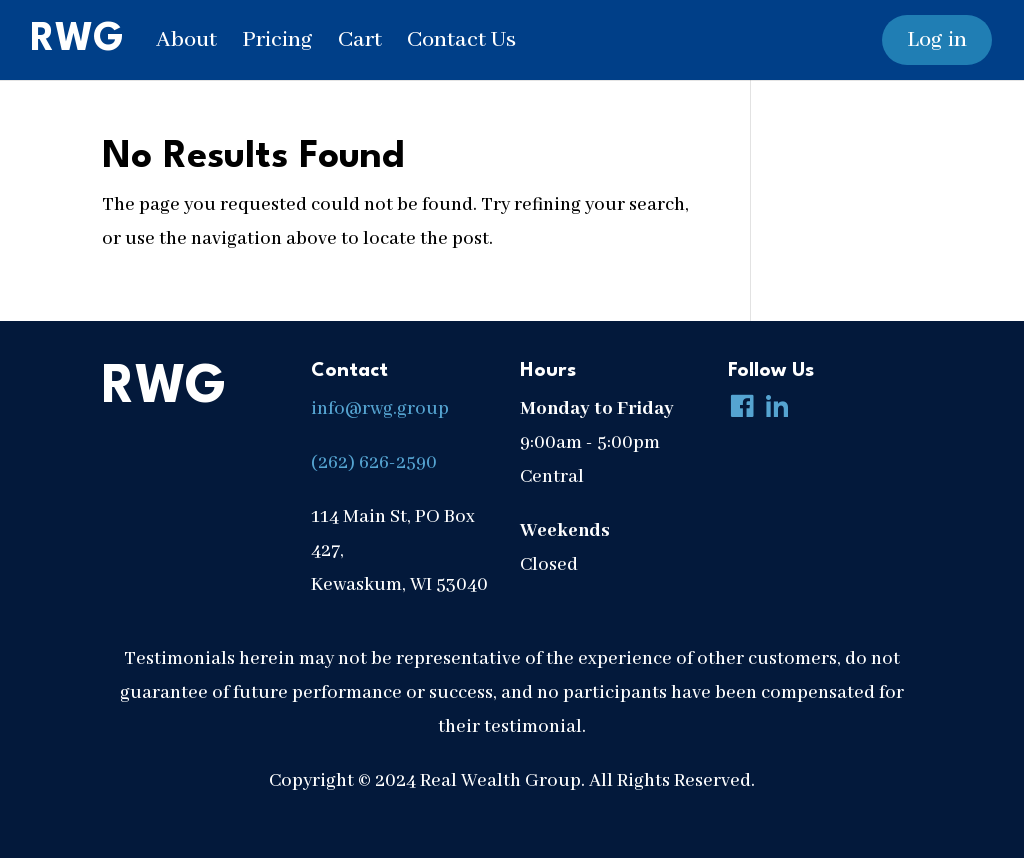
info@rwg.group (380, 409)
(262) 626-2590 (374, 463)
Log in (937, 40)
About (186, 40)
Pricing (277, 40)
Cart (360, 40)
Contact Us (461, 40)
